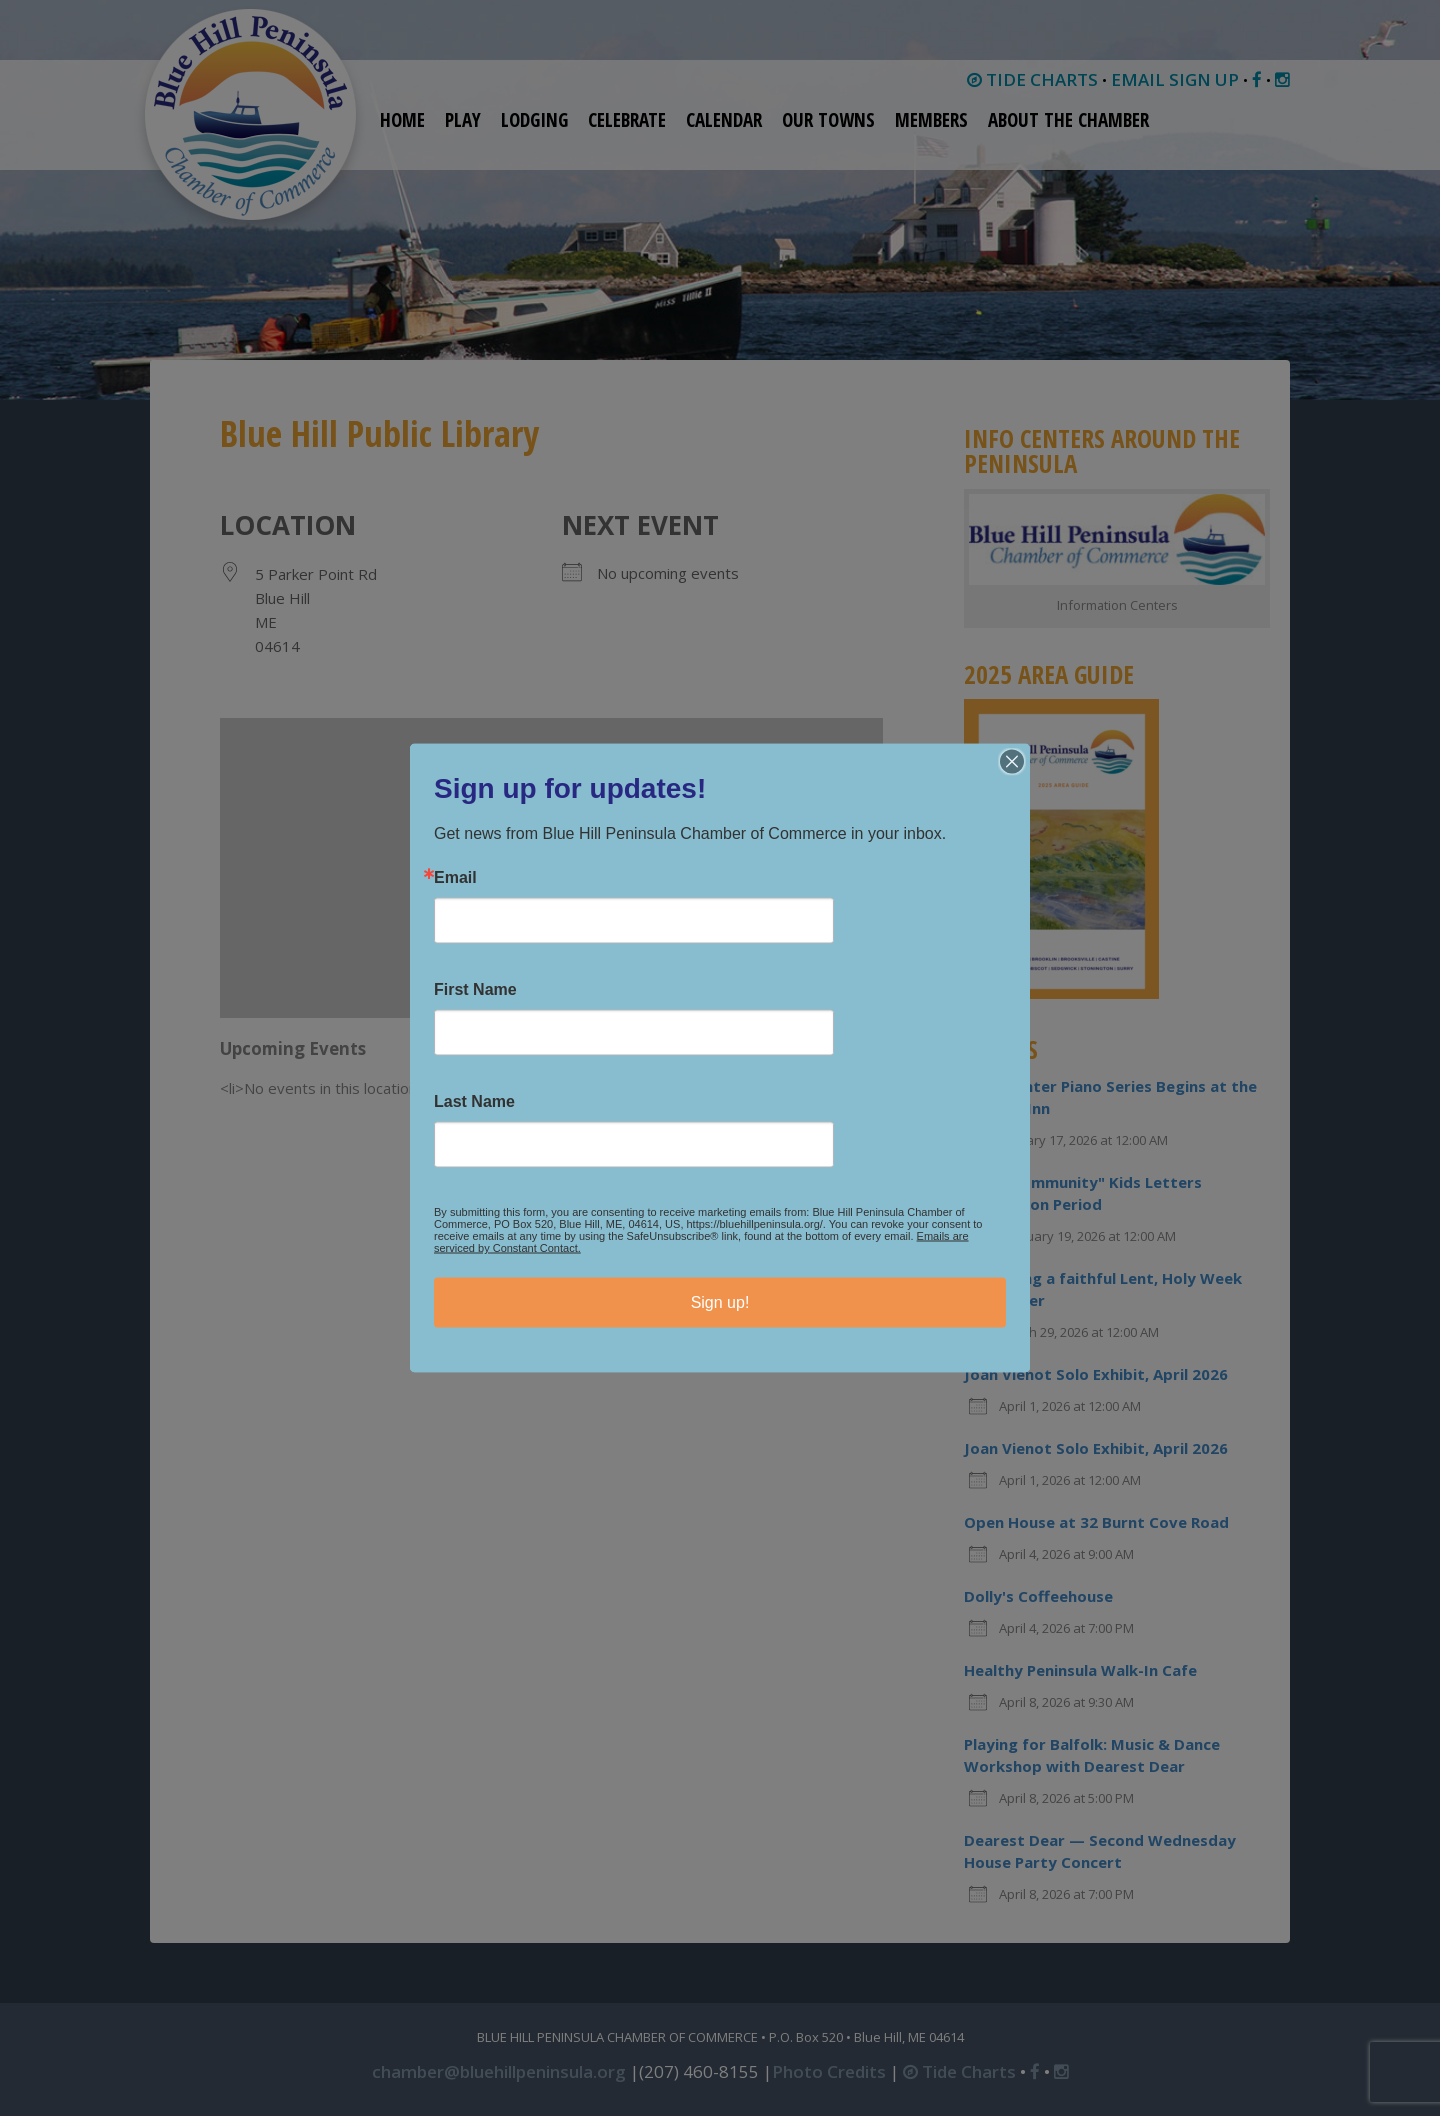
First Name (475, 990)
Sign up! (720, 1302)
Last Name (474, 1102)
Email (455, 878)
